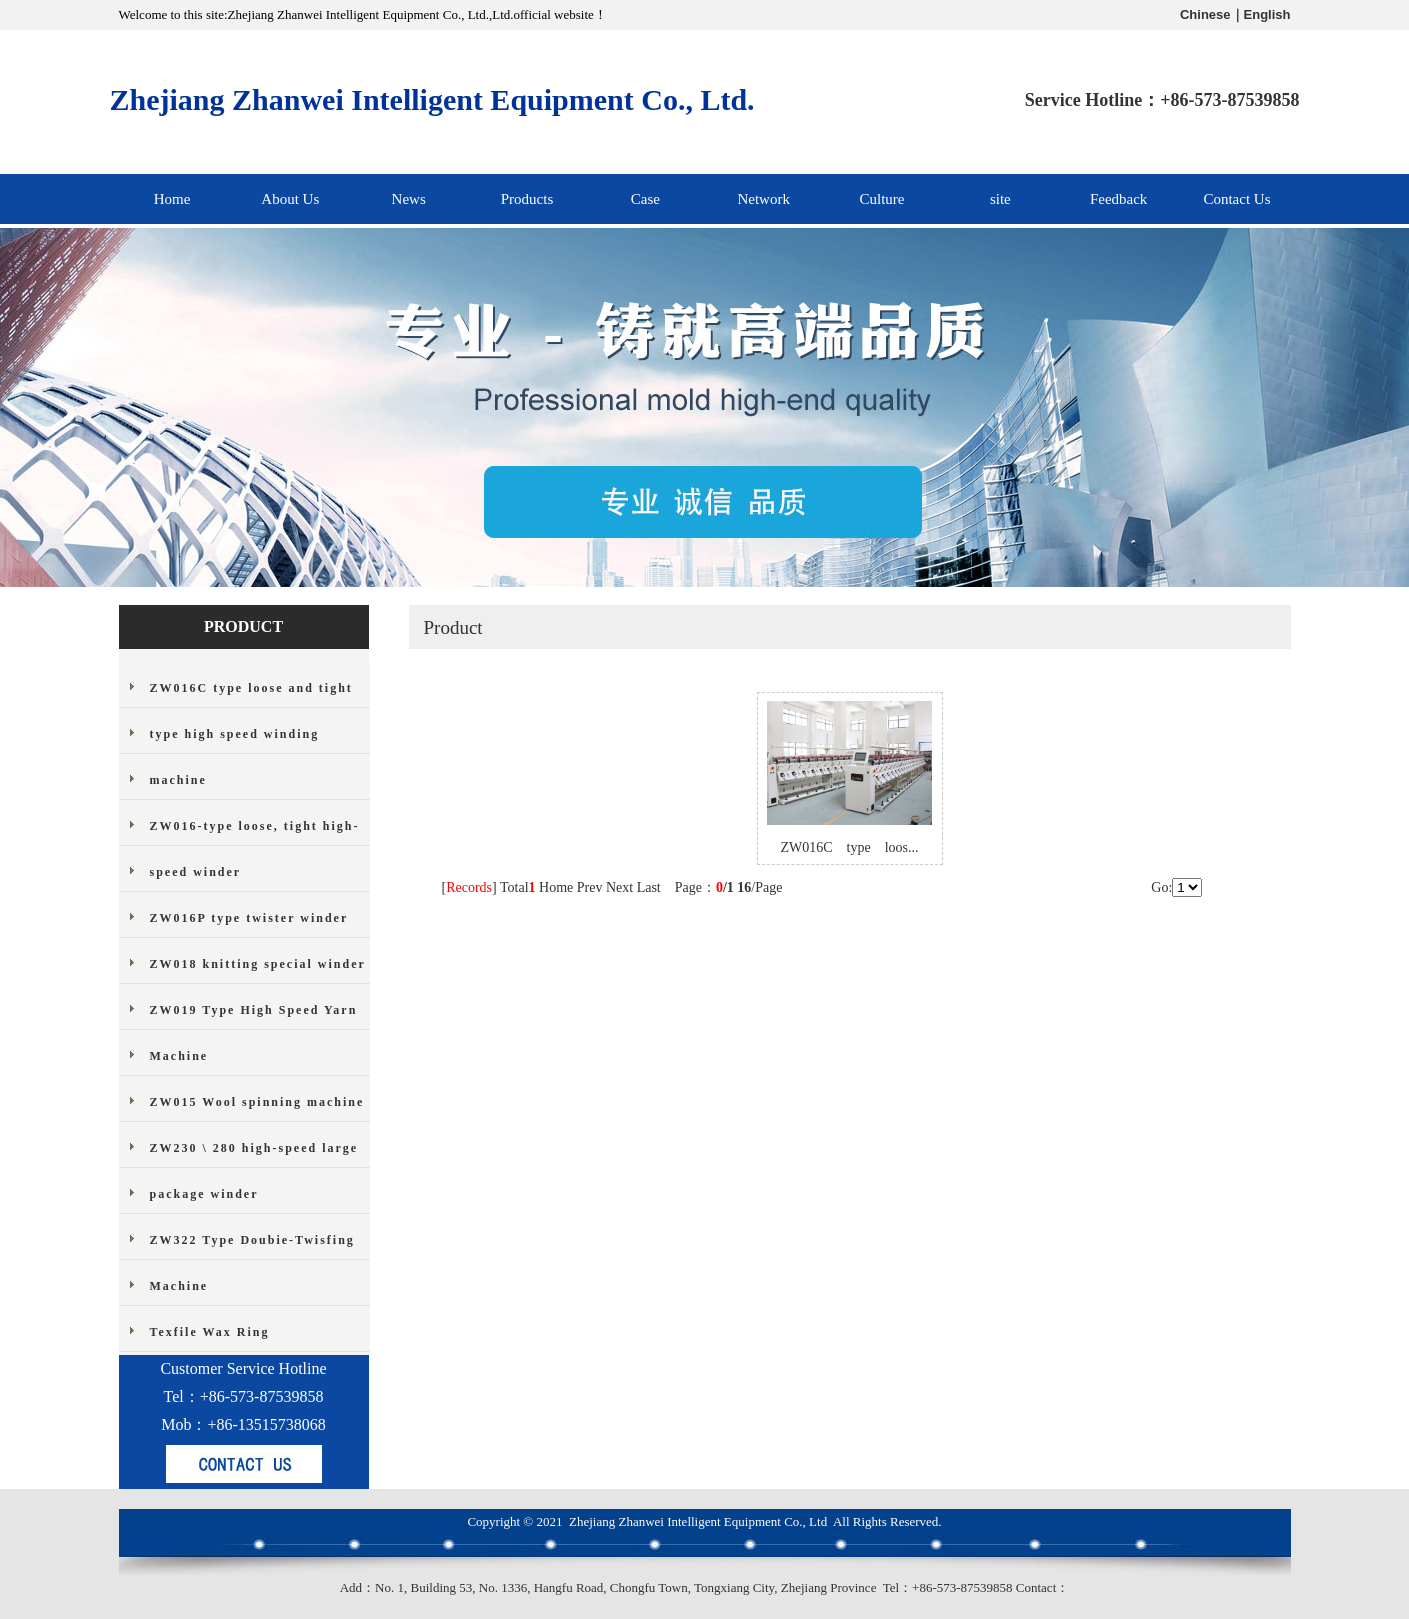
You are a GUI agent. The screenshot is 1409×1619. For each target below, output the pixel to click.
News (409, 199)
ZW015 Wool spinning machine (257, 1102)
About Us (290, 199)
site (1000, 199)
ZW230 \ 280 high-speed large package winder (254, 1171)
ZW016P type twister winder (249, 918)
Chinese (1205, 14)
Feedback (1118, 199)
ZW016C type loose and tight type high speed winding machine (251, 734)
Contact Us (1236, 199)
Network (763, 199)
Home (172, 199)
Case (645, 199)
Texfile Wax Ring (210, 1332)
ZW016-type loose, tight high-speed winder (255, 849)
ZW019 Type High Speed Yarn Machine (254, 1033)
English (1267, 14)
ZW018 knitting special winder (258, 964)
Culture (881, 199)
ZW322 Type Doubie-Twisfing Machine (252, 1263)
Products (527, 199)
